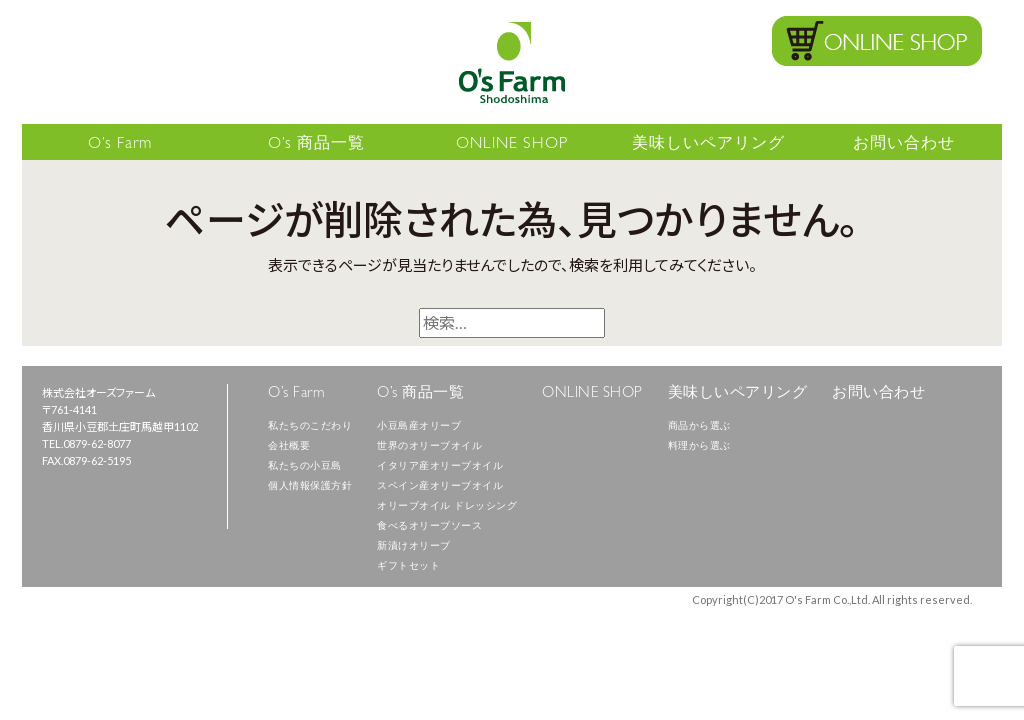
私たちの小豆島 (305, 467)
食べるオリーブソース (429, 527)
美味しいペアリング (708, 145)
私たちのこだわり (310, 427)
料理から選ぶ (699, 447)
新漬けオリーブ (414, 547)
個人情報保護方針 (310, 487)
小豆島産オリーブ (419, 427)
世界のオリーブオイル (429, 447)
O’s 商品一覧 (316, 145)
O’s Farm (120, 145)
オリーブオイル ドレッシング (447, 507)
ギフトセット (408, 567)
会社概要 (289, 447)
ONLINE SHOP (512, 145)
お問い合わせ (904, 145)
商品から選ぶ (699, 427)
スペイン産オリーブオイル (440, 487)
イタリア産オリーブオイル (440, 467)
